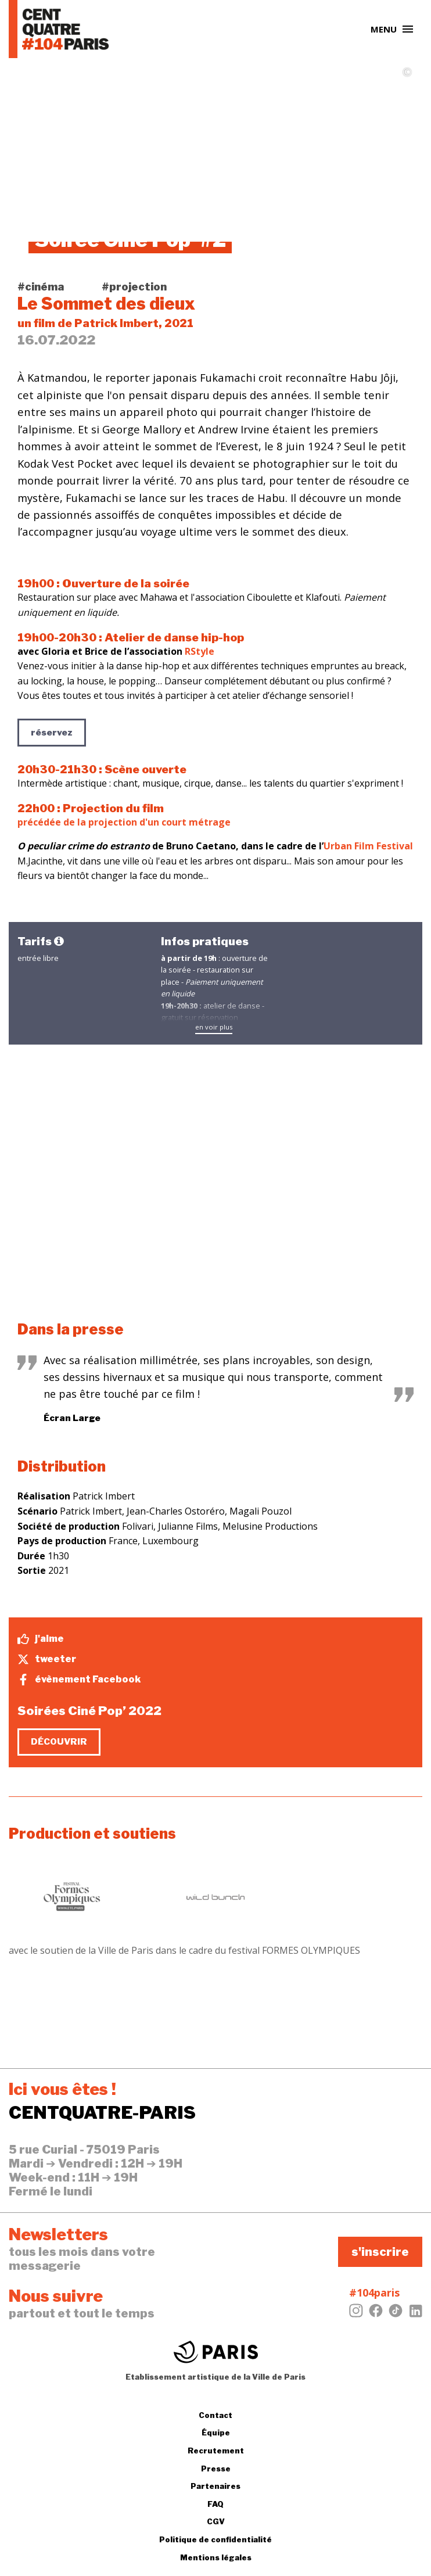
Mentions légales (216, 2557)
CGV (216, 2521)
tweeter (46, 1659)
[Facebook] (376, 2314)
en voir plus (213, 1026)
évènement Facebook (79, 1679)
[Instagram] (356, 2314)
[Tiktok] (396, 2314)
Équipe (216, 2432)
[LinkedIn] (415, 2314)
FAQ (215, 2504)
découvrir (59, 1742)
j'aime (40, 1639)
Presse (216, 2468)
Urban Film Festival (368, 845)
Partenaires (215, 2486)
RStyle (199, 651)
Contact (215, 2415)
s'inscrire (380, 2252)
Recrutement (216, 2450)
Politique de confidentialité (215, 2539)
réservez (52, 732)
